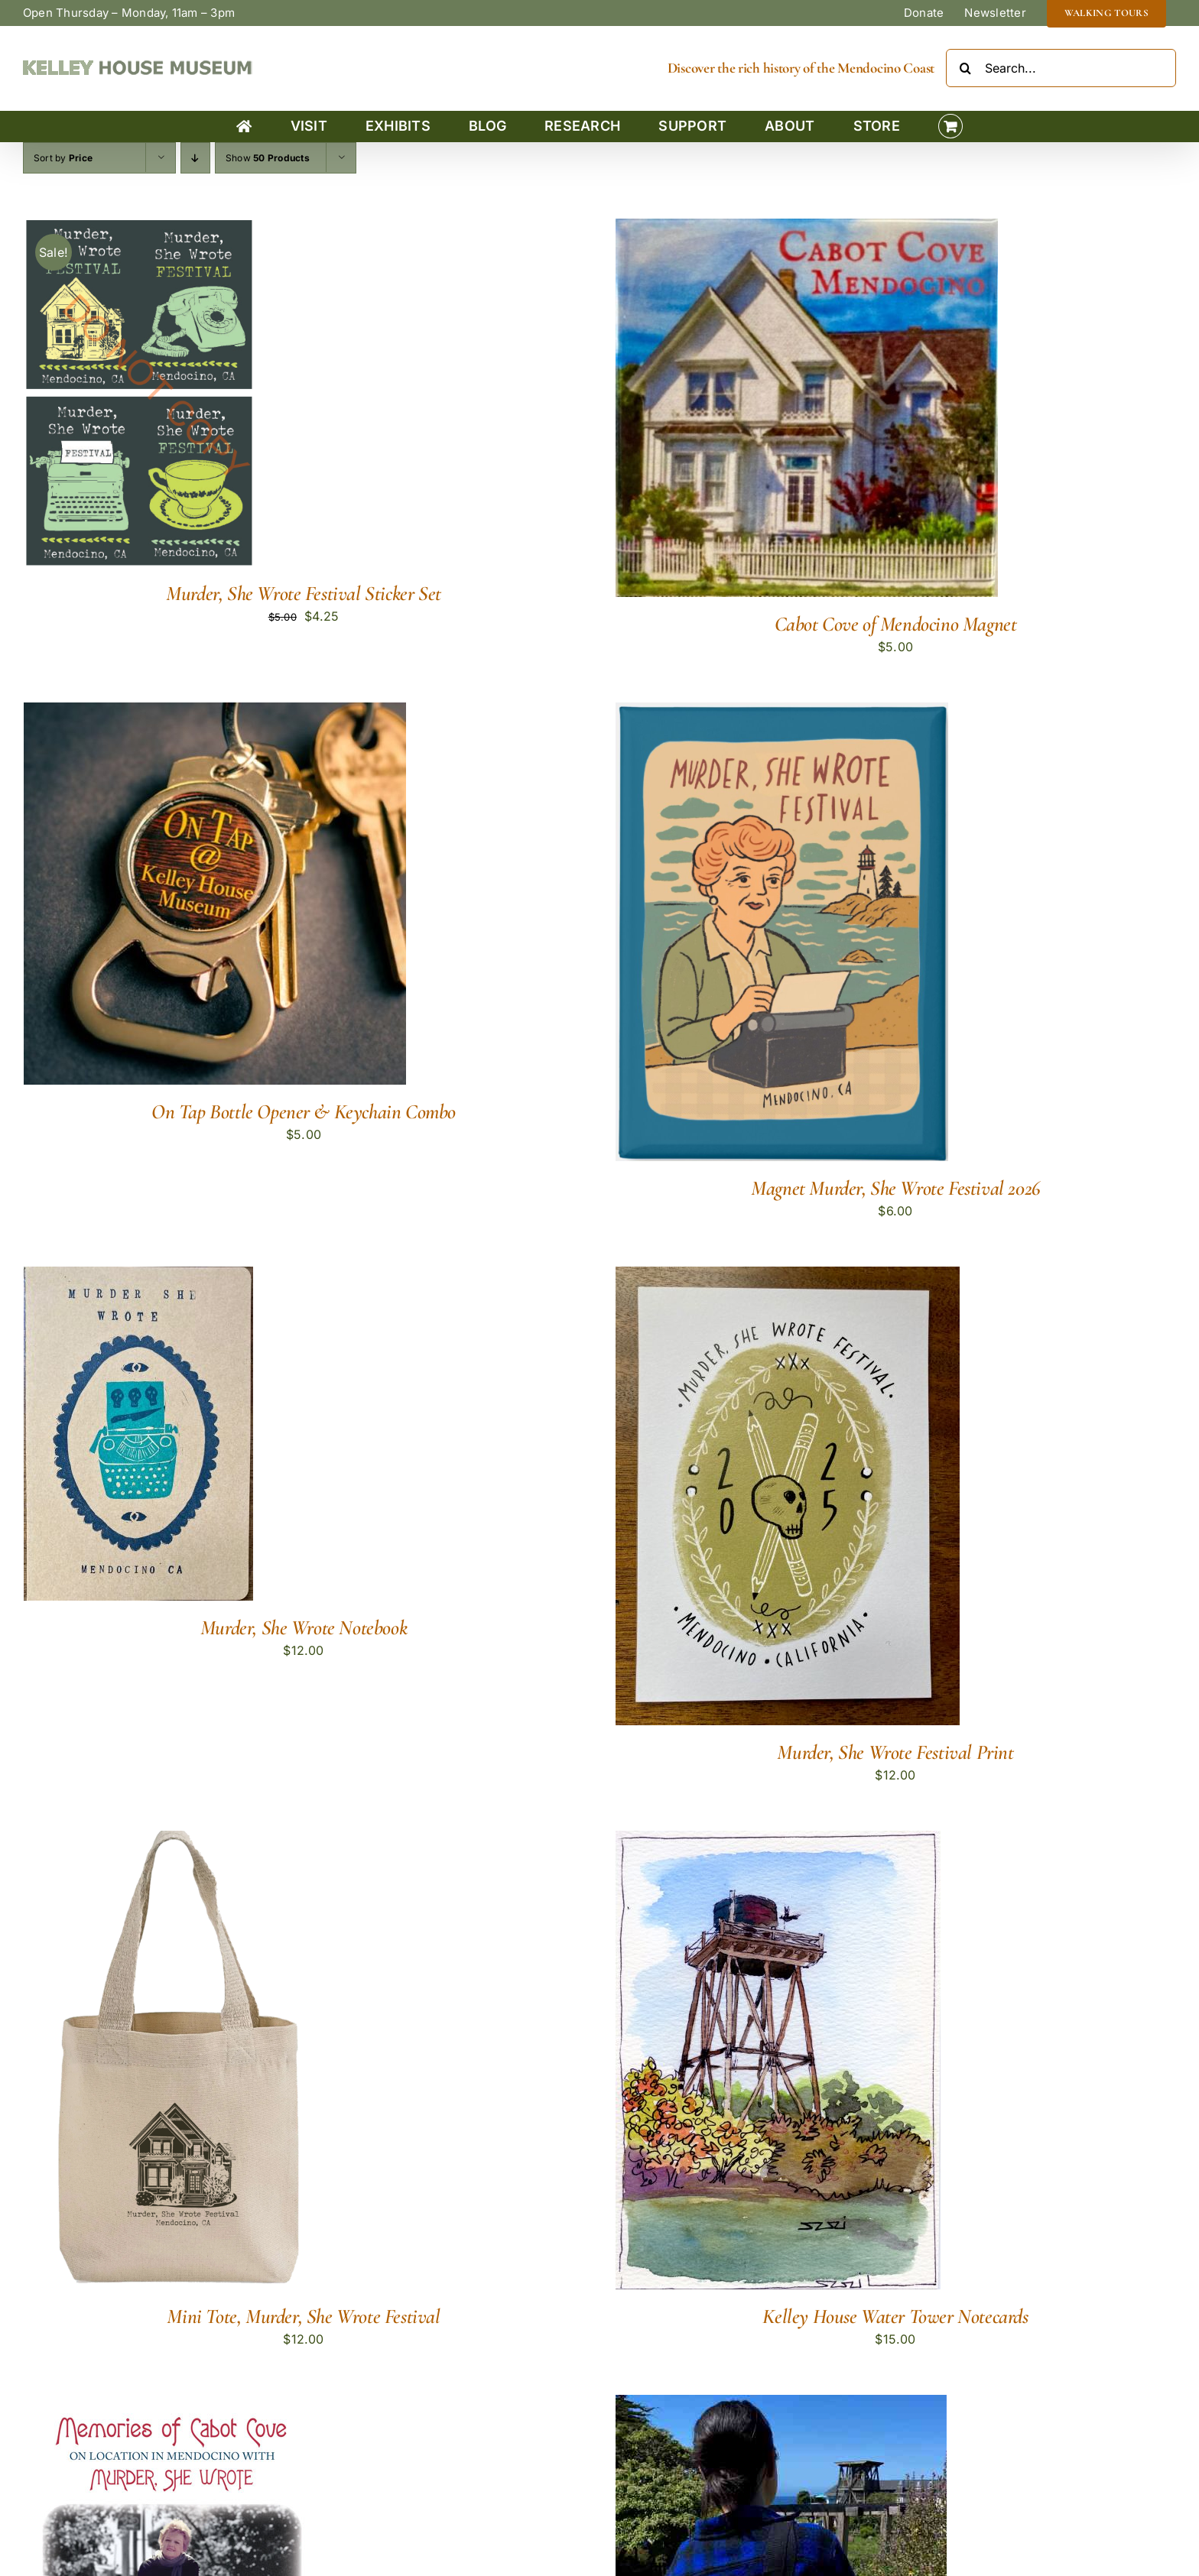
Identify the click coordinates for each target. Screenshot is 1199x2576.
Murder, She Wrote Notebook (303, 1627)
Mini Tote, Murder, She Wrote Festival (303, 2316)
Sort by (63, 158)
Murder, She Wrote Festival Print (895, 1752)
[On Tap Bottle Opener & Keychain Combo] (215, 712)
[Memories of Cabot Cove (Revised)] (172, 2404)
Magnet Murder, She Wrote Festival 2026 (895, 1188)
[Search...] (1061, 68)
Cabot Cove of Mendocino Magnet (896, 624)
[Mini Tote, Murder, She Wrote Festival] (171, 1840)
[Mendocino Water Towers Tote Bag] (781, 2404)
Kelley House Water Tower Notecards (895, 2316)
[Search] (965, 68)
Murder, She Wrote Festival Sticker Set (303, 593)
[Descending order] (195, 158)
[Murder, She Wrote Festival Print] (788, 1276)
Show (268, 158)
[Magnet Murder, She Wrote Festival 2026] (782, 712)
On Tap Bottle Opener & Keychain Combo (303, 1111)
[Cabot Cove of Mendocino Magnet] (807, 228)
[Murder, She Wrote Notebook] (138, 1276)
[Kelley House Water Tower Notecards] (778, 1840)
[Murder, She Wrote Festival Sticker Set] (138, 228)
